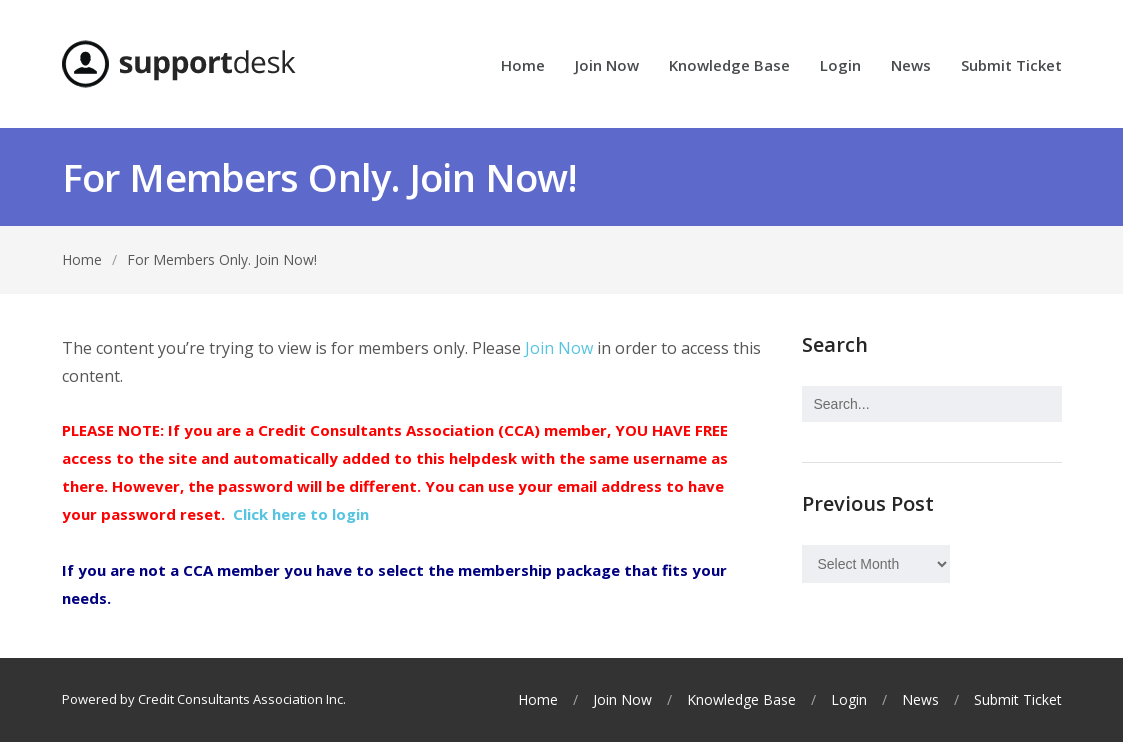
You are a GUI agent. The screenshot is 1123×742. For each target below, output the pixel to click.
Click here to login (301, 514)
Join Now (607, 66)
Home (523, 66)
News (911, 66)
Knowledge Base (729, 66)
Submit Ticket (1011, 66)
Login (840, 66)
